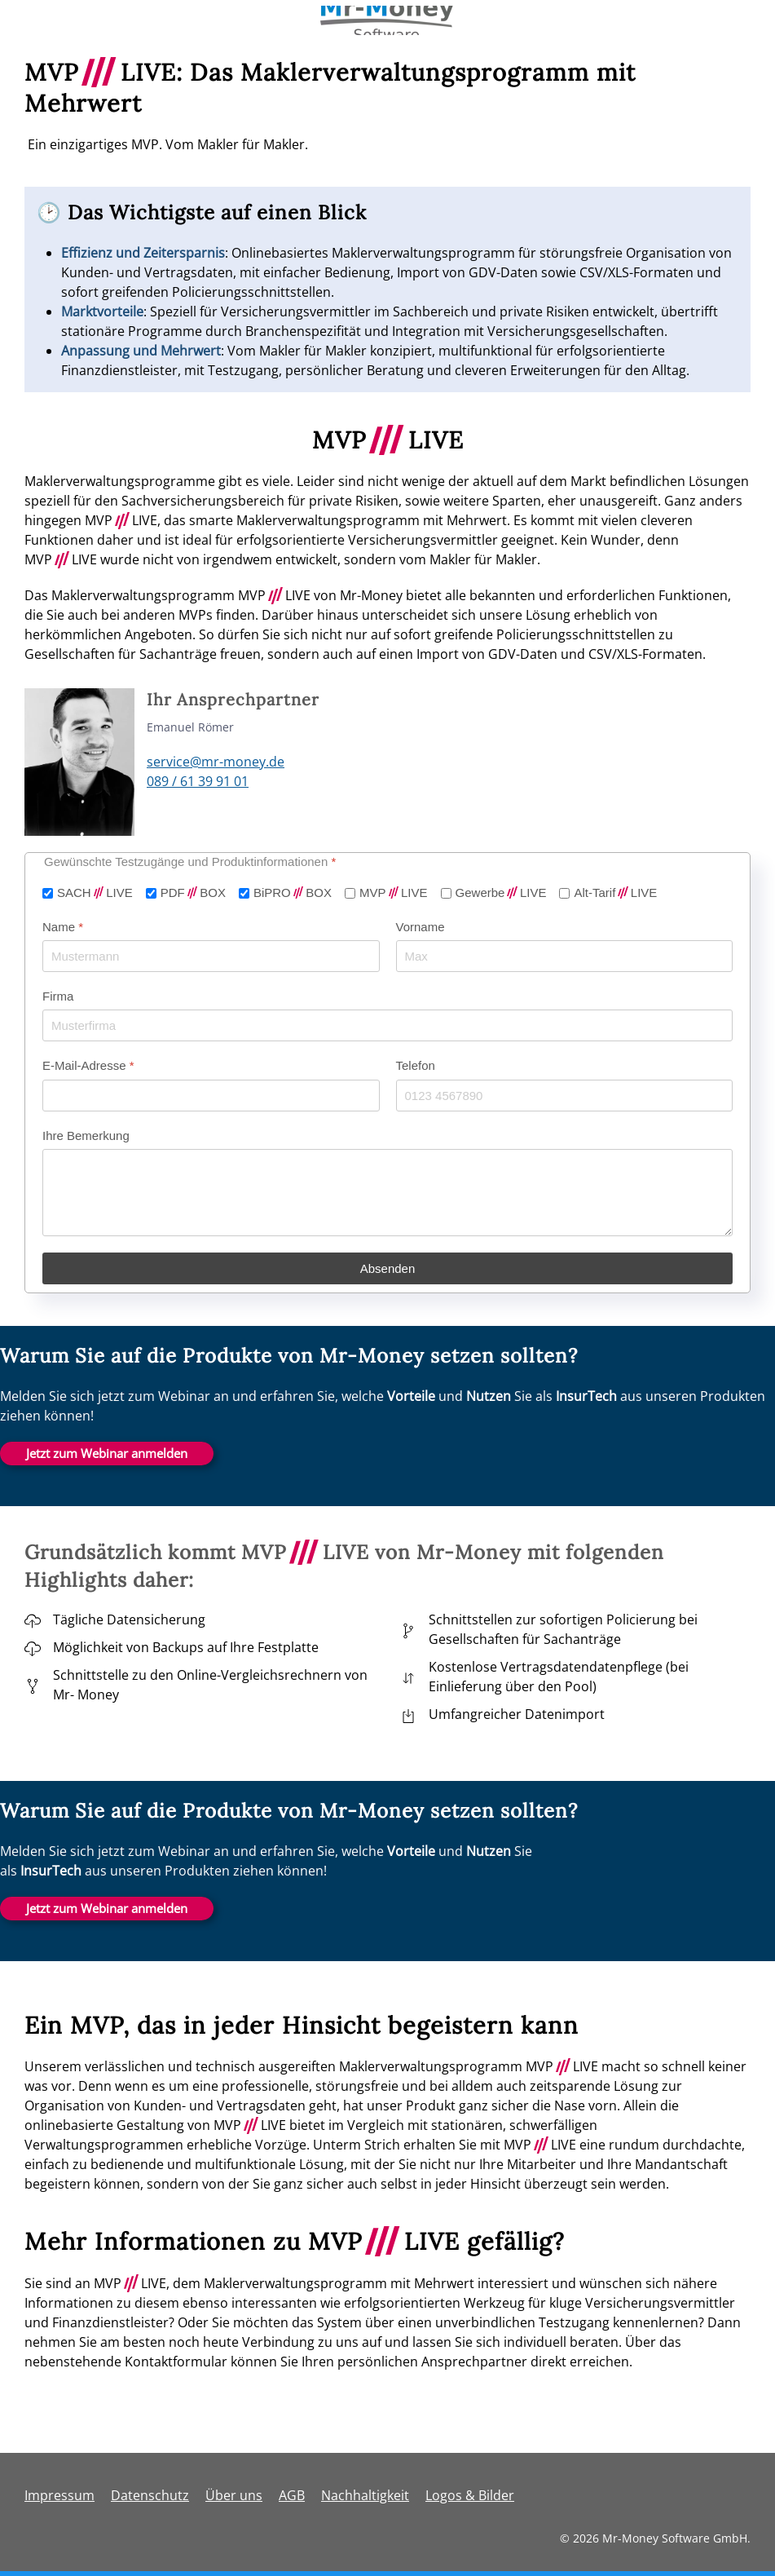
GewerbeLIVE (501, 892)
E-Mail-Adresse (88, 1065)
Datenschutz (150, 2495)
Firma (57, 996)
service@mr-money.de (215, 762)
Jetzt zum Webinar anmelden (106, 1453)
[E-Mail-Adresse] (211, 1095)
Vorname (420, 926)
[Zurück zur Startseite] (387, 20)
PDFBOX (193, 892)
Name (62, 926)
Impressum (59, 2495)
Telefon (415, 1065)
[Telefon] (564, 1095)
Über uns (233, 2495)
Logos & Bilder (469, 2495)
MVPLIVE (393, 892)
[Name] (211, 956)
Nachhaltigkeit (365, 2495)
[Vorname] (564, 956)
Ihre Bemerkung (86, 1135)
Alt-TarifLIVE (615, 892)
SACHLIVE (95, 892)
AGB (292, 2495)
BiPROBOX (292, 892)
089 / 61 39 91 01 (198, 781)
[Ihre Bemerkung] (387, 1191)
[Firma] (387, 1025)
